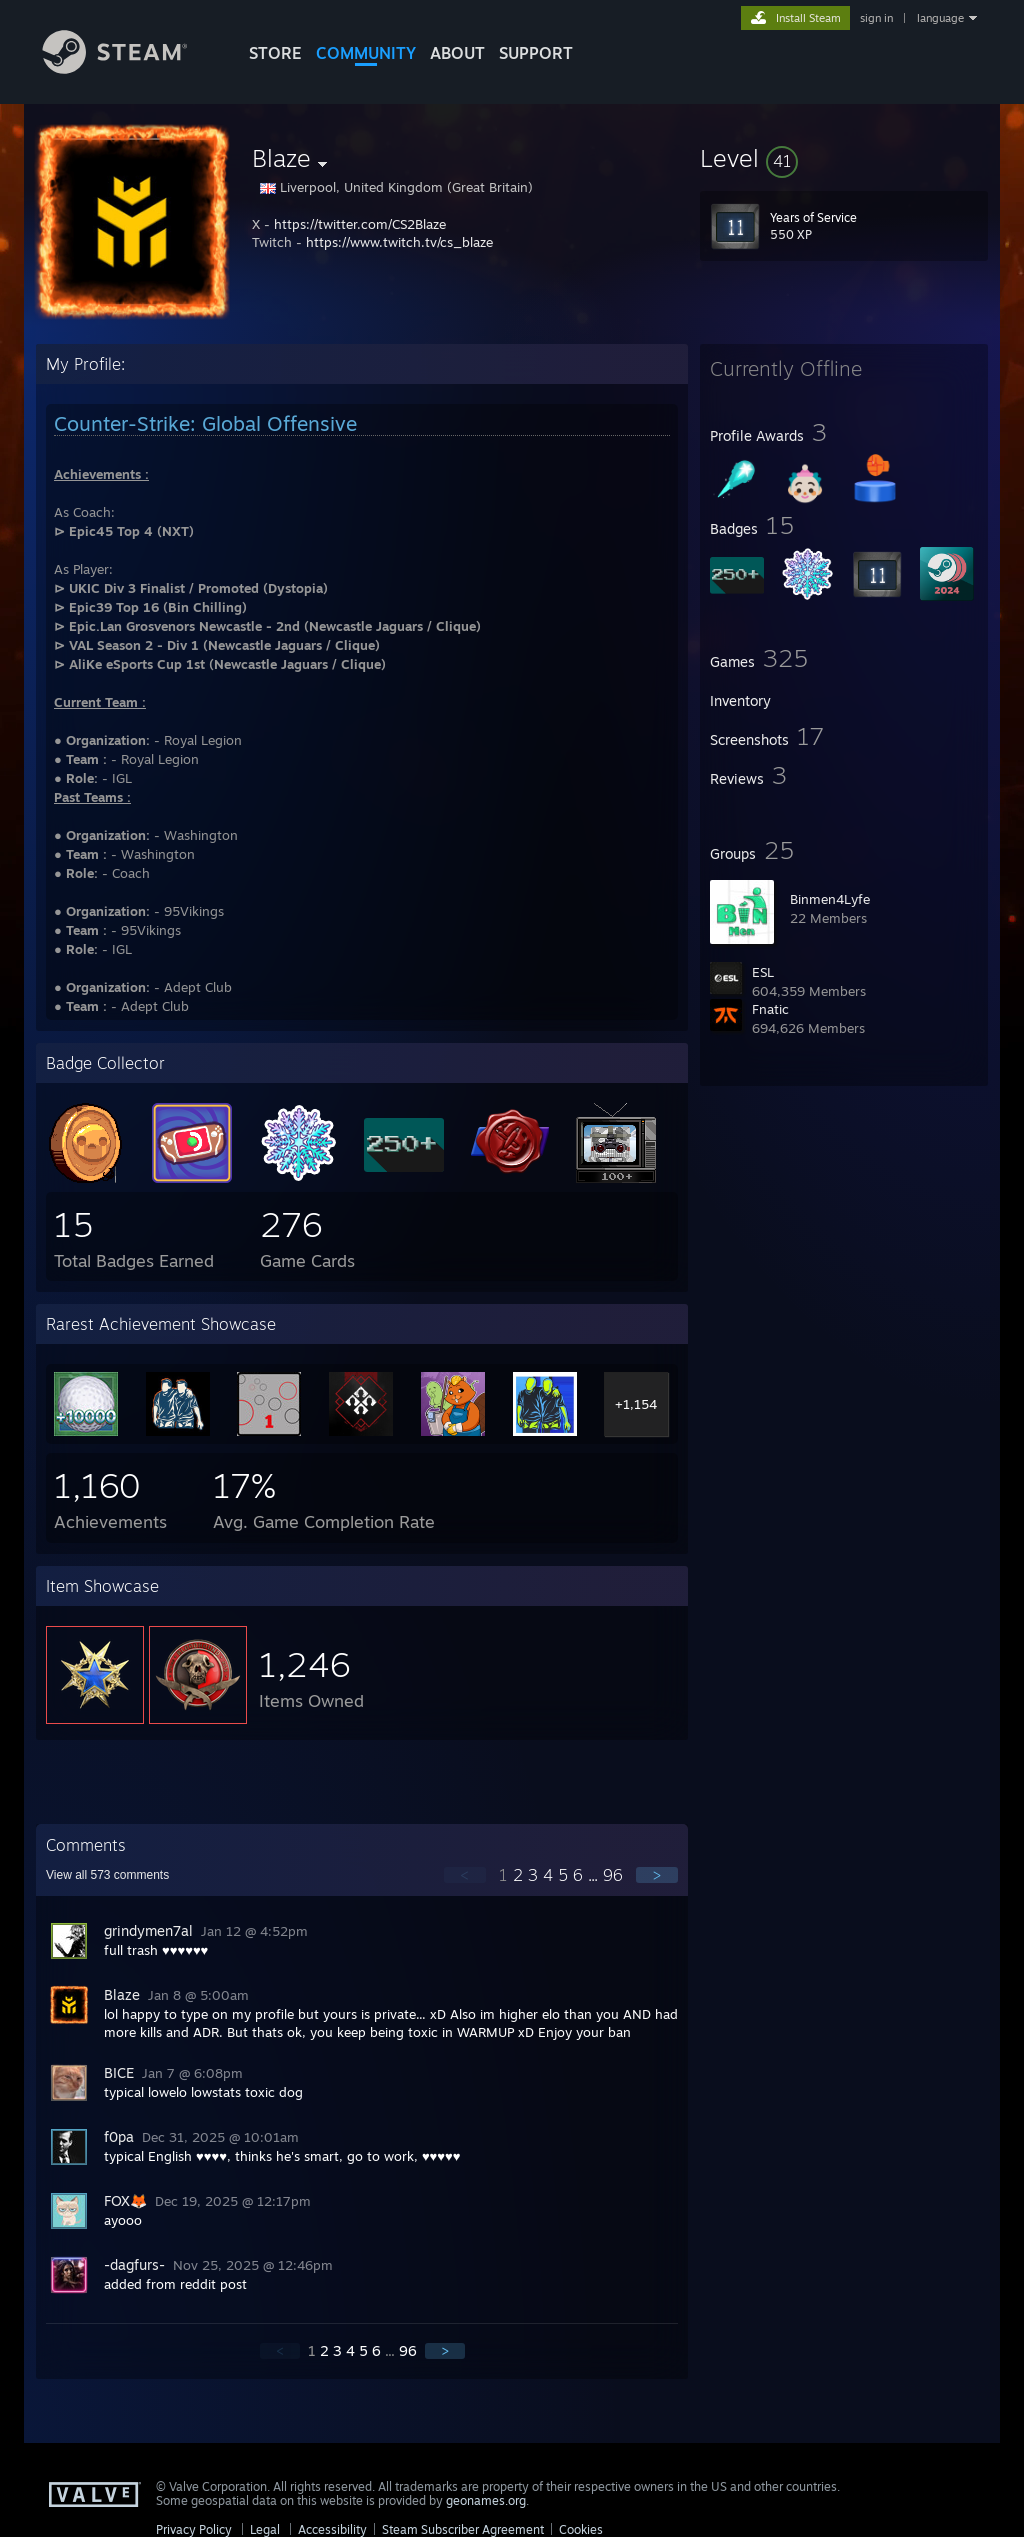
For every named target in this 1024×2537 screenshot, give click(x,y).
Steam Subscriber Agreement (463, 2529)
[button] (844, 158)
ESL (763, 972)
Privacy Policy (194, 2529)
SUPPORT (536, 53)
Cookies (581, 2529)
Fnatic (770, 1009)
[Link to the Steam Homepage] (130, 68)
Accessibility (332, 2529)
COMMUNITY (366, 53)
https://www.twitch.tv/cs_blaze (399, 242)
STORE (275, 53)
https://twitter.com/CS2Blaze (360, 224)
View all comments (107, 1875)
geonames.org (486, 2500)
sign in (876, 18)
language (940, 18)
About (457, 53)
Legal (265, 2529)
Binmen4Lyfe (830, 899)
